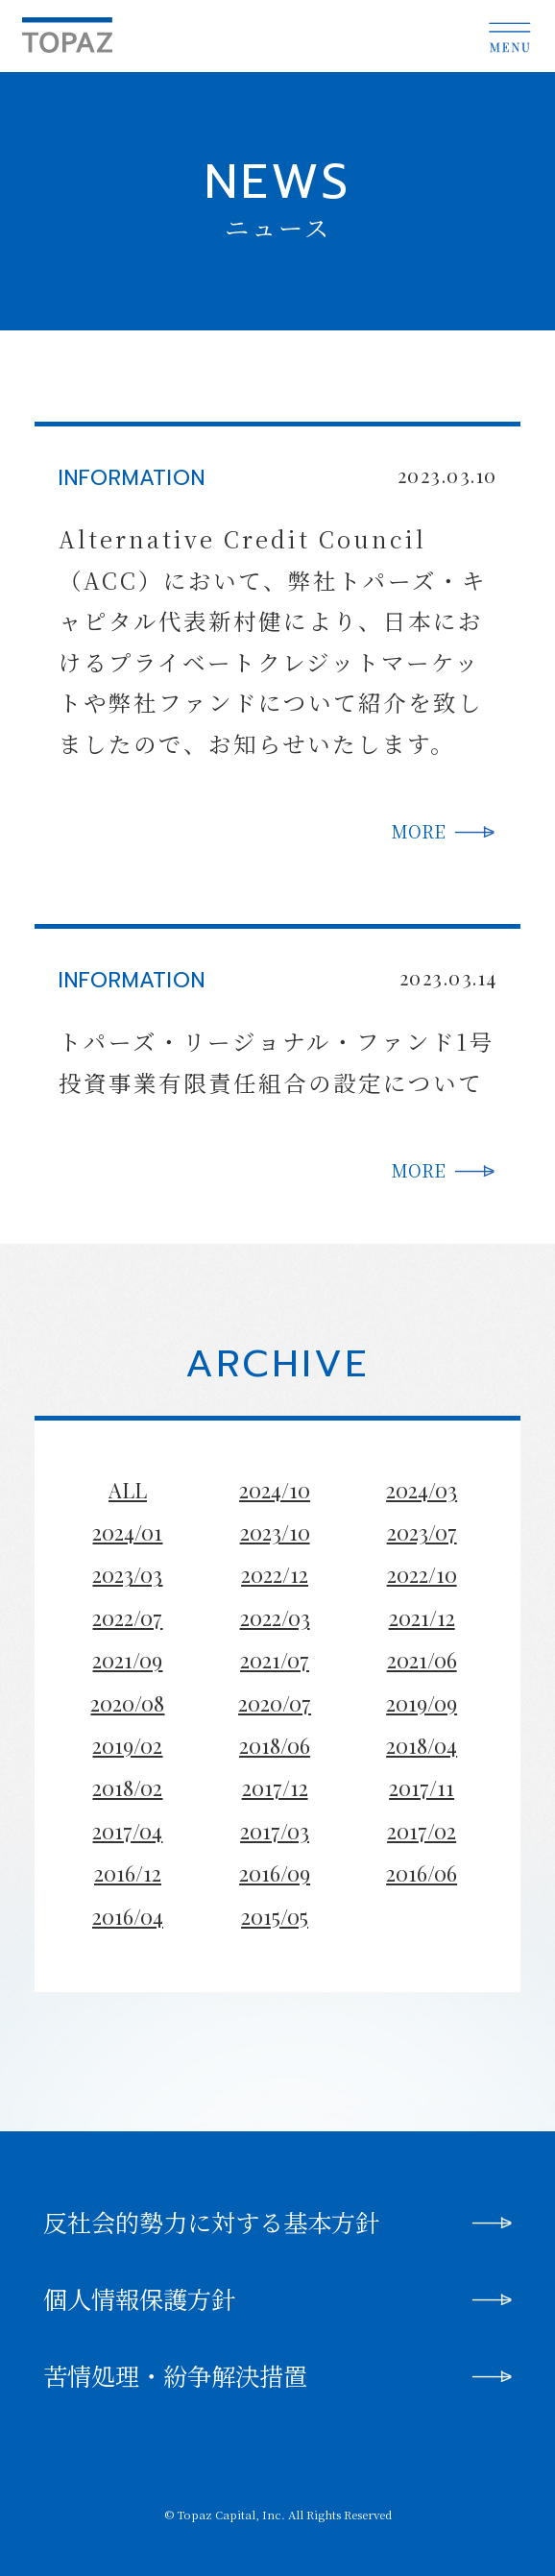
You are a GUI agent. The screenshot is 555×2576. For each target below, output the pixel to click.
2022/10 (422, 1574)
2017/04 (127, 1830)
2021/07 (274, 1659)
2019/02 (127, 1745)
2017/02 (421, 1830)
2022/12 (274, 1574)
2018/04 (421, 1745)
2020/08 (127, 1702)
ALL (128, 1489)
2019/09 (421, 1702)
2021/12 (422, 1617)
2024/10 (274, 1489)
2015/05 (274, 1916)
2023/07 (422, 1532)
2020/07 (274, 1702)
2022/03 (275, 1617)
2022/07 (127, 1617)
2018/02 (127, 1787)
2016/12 (127, 1872)
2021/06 (422, 1659)
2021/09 (127, 1659)
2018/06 (274, 1745)
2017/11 (421, 1787)
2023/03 (127, 1574)
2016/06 (421, 1872)
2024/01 (127, 1532)
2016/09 (274, 1872)
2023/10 (275, 1532)
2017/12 (275, 1787)
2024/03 (421, 1489)
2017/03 (274, 1830)
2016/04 (127, 1916)
